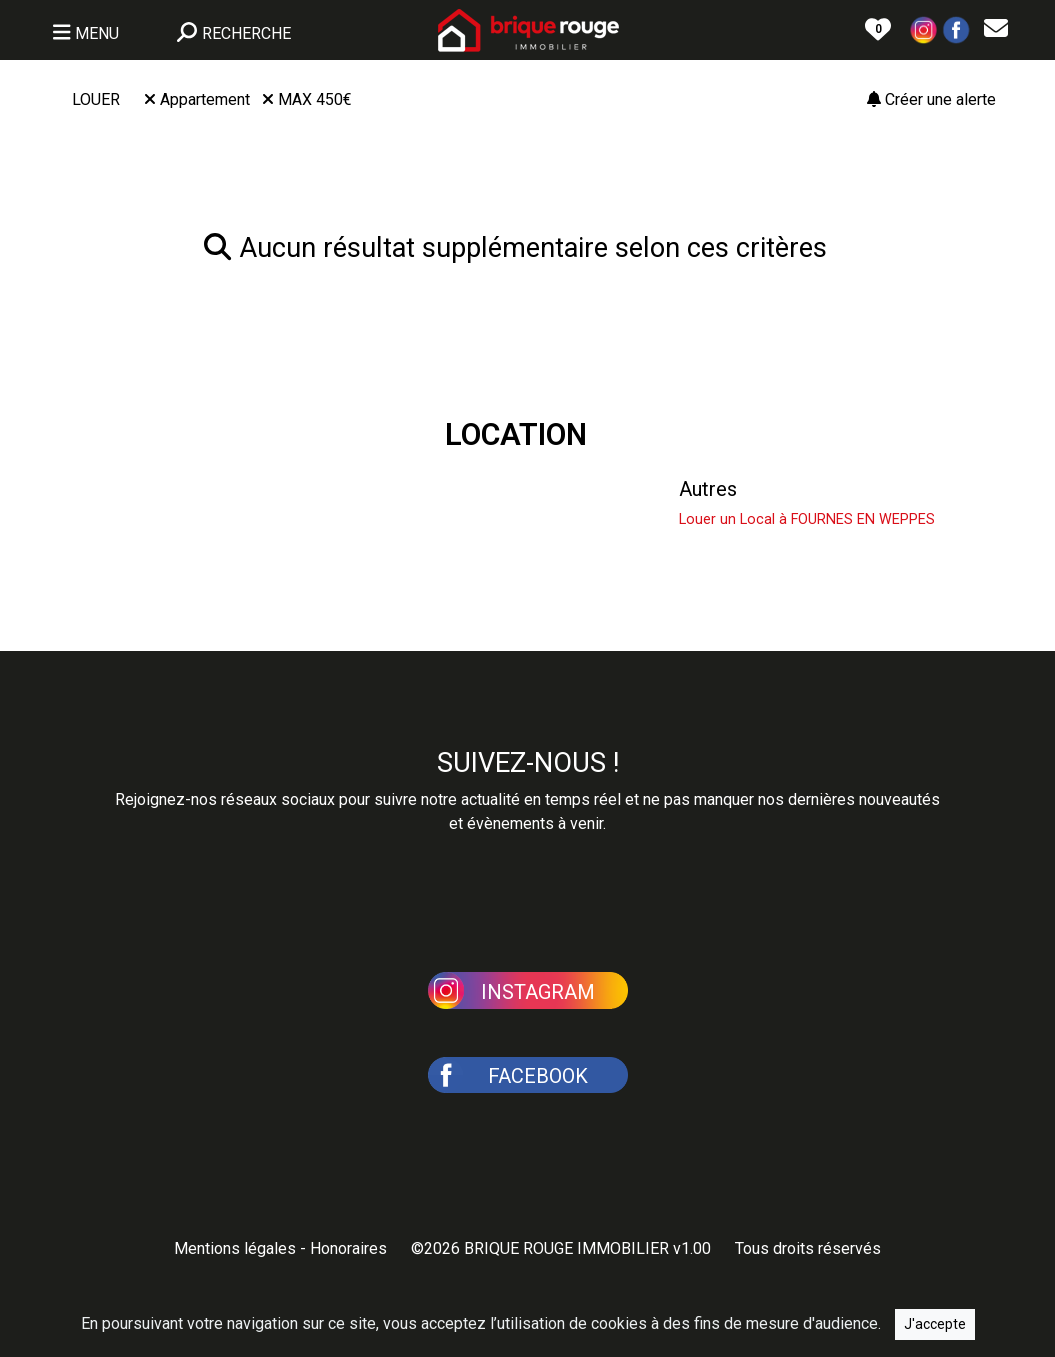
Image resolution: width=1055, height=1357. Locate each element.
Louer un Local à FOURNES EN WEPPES (807, 519)
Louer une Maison (150, 489)
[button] (924, 28)
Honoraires (348, 1248)
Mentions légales (235, 1248)
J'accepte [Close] (935, 1324)
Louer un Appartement (473, 489)
